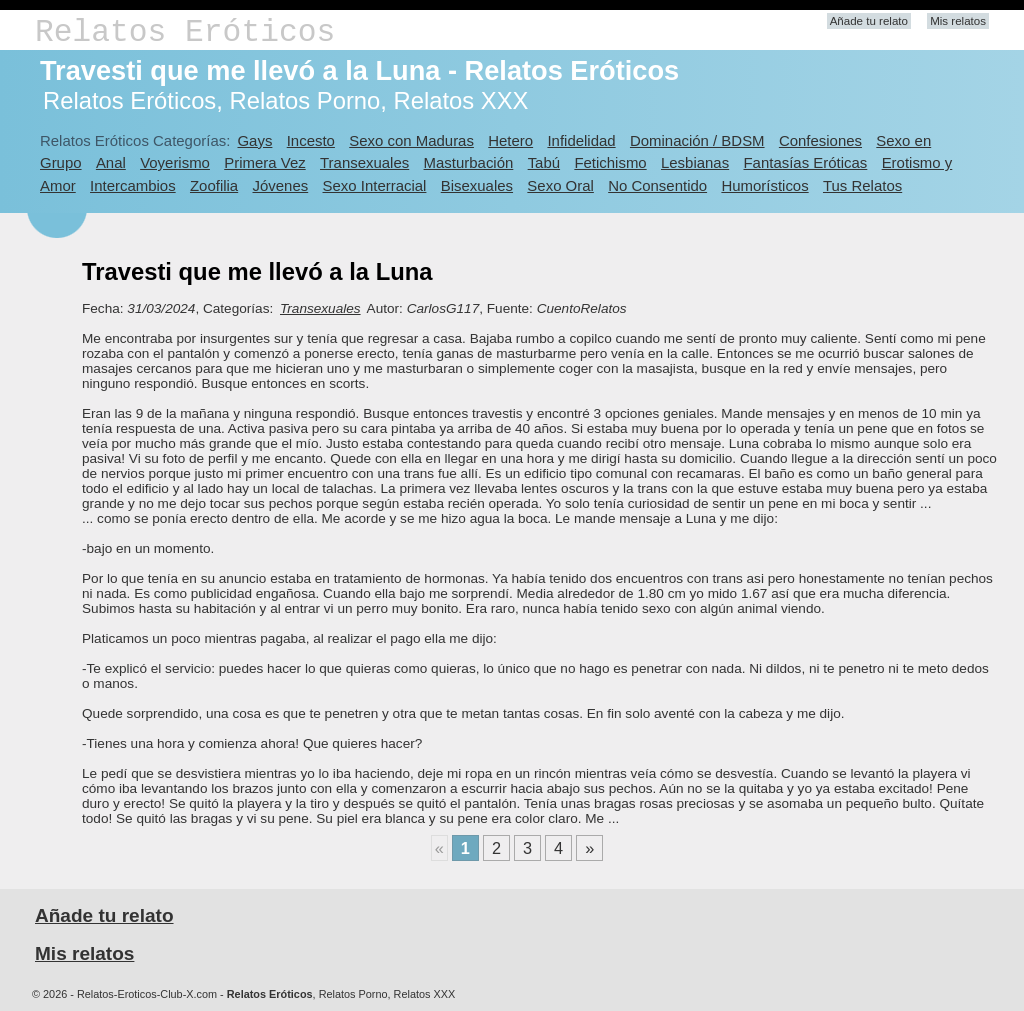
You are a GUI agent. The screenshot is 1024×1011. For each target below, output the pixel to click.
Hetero (510, 140)
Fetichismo (610, 162)
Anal (111, 162)
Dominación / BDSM (697, 140)
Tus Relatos (862, 185)
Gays (254, 140)
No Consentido (657, 185)
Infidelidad (581, 140)
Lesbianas (695, 162)
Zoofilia (214, 185)
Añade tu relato (869, 21)
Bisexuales (477, 185)
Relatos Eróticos (185, 32)
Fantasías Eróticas (805, 162)
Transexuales (364, 162)
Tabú (544, 162)
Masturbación (469, 162)
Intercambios (133, 185)
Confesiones (820, 140)
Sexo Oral (560, 185)
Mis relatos (958, 21)
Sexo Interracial (375, 185)
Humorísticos (764, 185)
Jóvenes (281, 185)
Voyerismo (175, 162)
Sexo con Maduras (411, 140)
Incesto (311, 140)
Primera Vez (264, 162)
